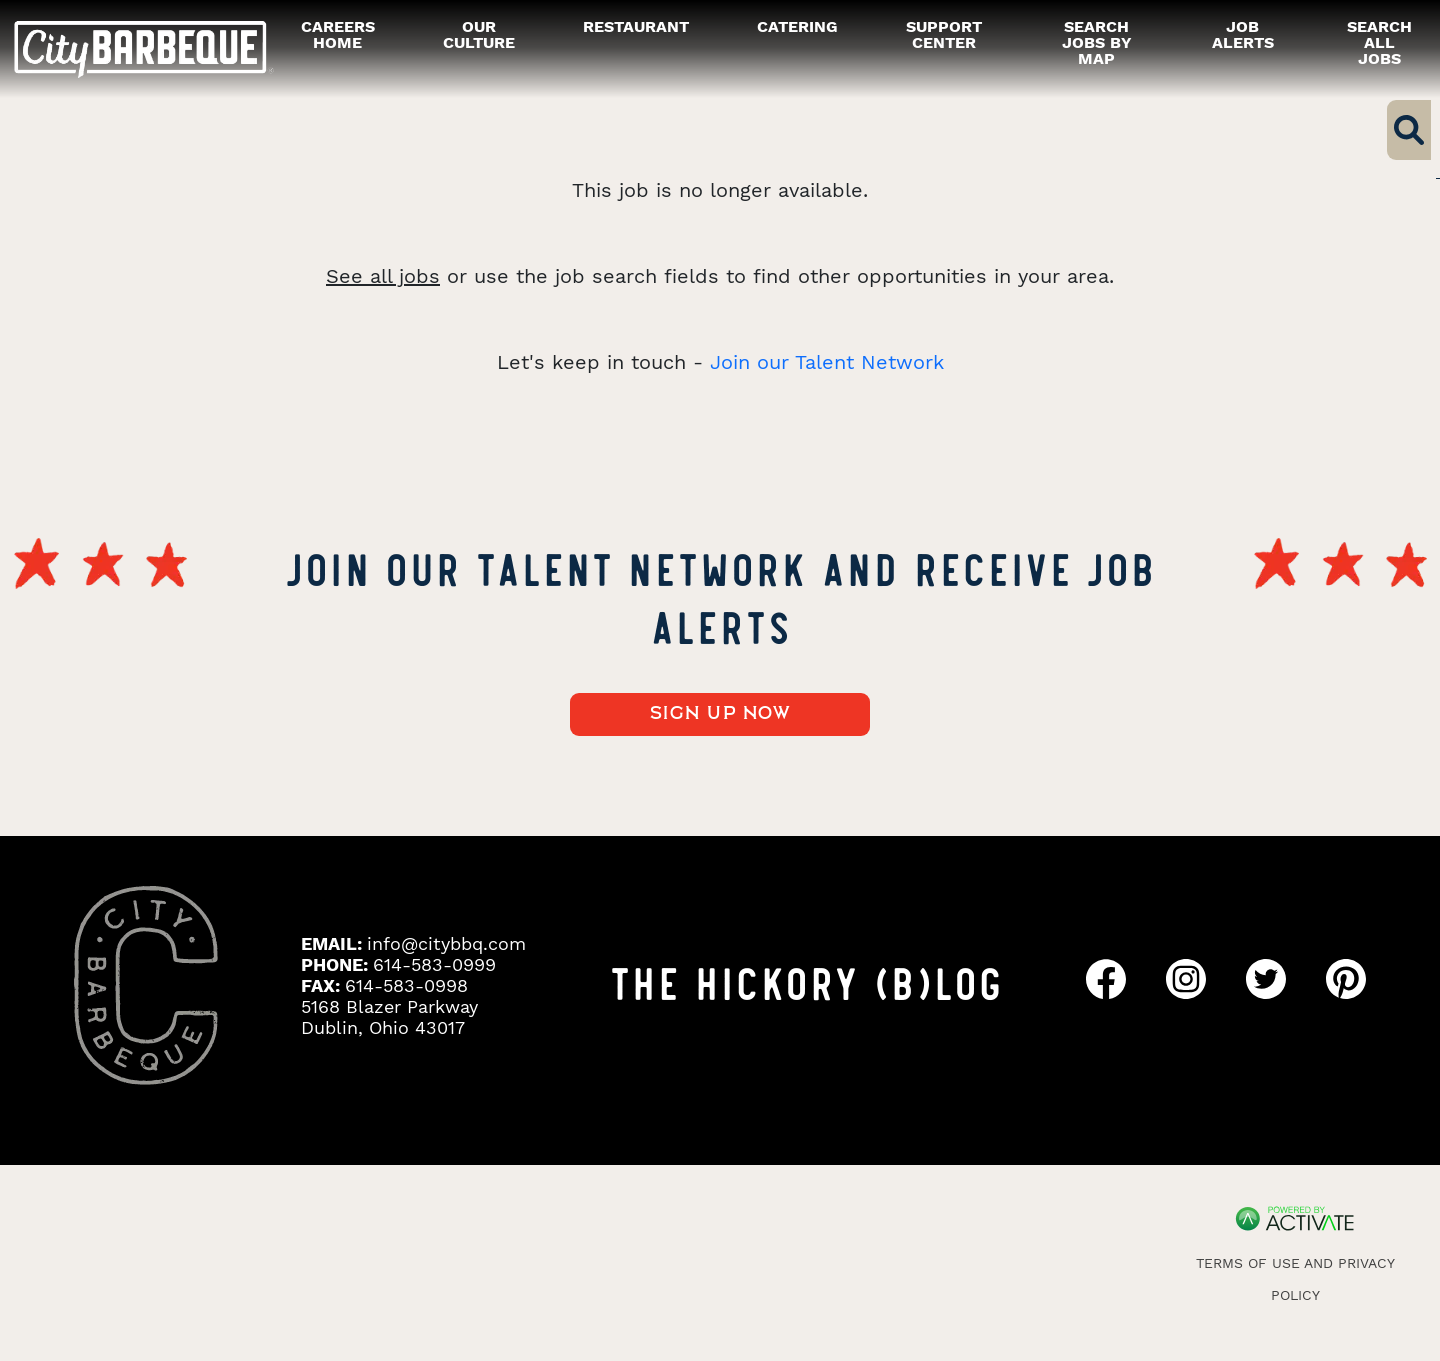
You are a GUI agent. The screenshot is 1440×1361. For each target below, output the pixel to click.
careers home (338, 34)
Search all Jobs (1379, 42)
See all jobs (383, 276)
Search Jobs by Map (1097, 42)
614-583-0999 (434, 964)
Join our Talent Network (827, 362)
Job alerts (1243, 34)
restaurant (636, 26)
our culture (479, 34)
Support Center (944, 34)
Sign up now (720, 714)
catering (797, 26)
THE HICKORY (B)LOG (806, 981)
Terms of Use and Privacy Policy (1295, 1279)
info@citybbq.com (446, 943)
